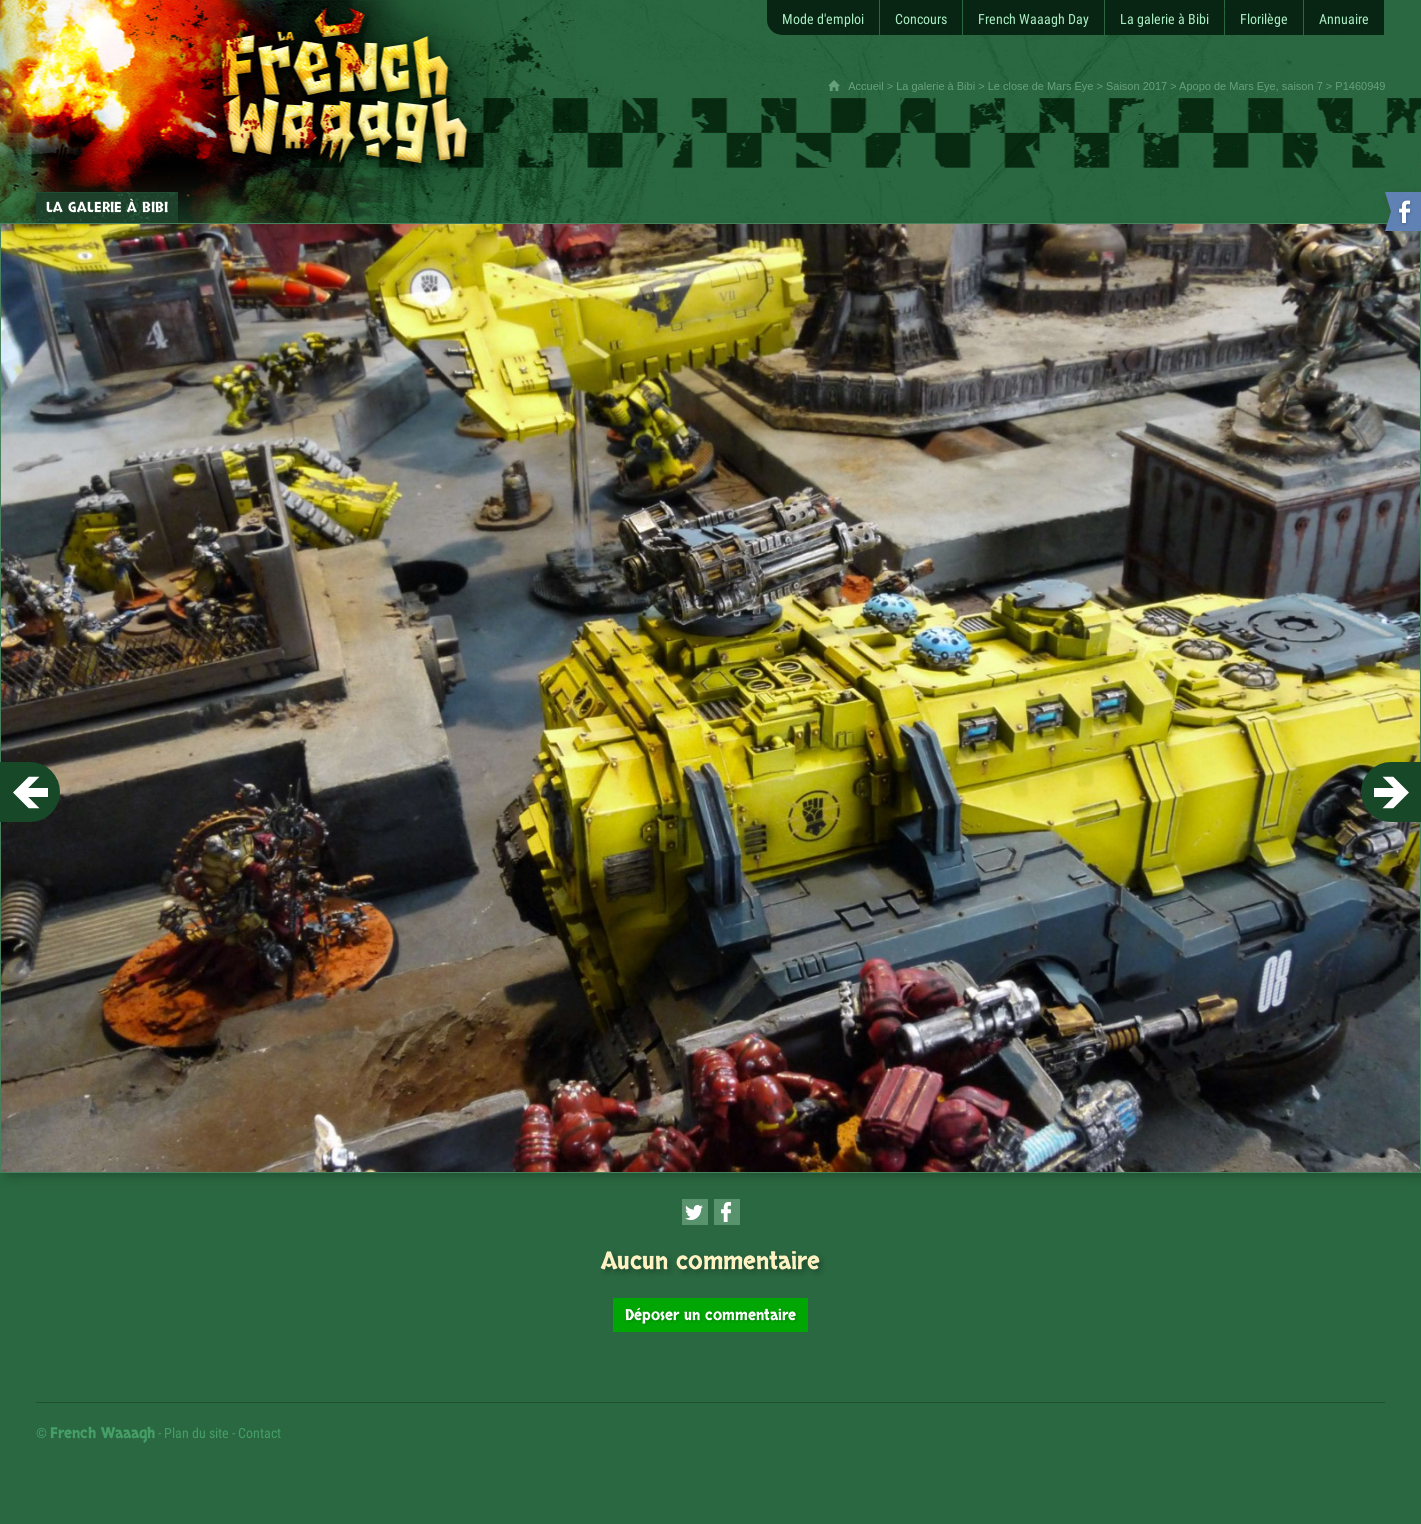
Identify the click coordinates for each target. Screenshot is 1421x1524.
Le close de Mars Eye (1041, 86)
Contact (259, 1433)
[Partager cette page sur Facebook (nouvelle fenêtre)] (727, 1212)
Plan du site (196, 1433)
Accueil (865, 86)
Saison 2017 (1136, 86)
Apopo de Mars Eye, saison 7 (1251, 86)
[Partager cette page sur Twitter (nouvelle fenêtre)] (695, 1212)
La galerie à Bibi (935, 86)
